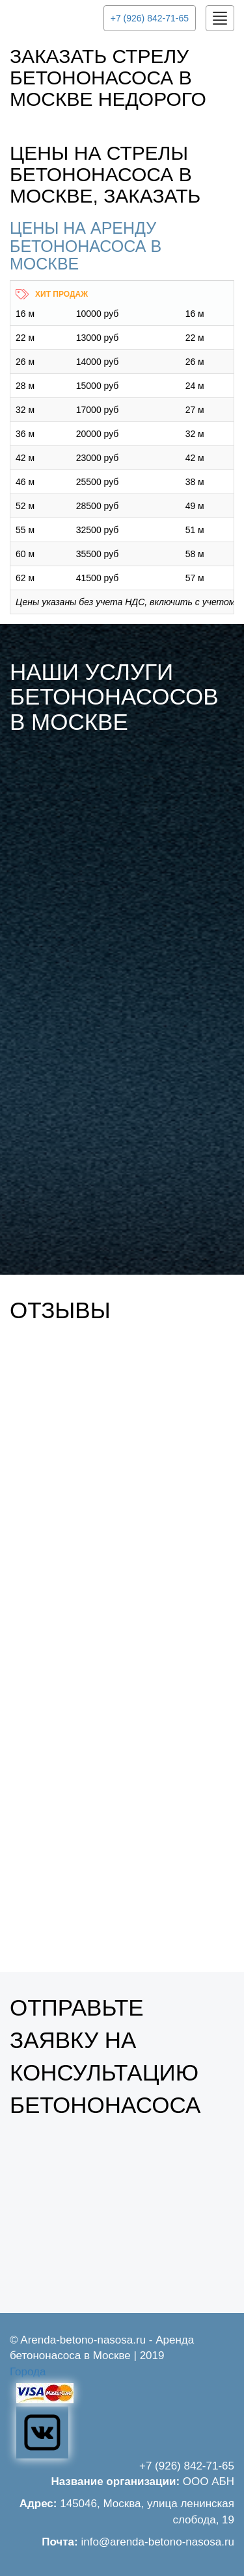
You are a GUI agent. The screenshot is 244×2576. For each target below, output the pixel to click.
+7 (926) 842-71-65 (150, 18)
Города (28, 2372)
